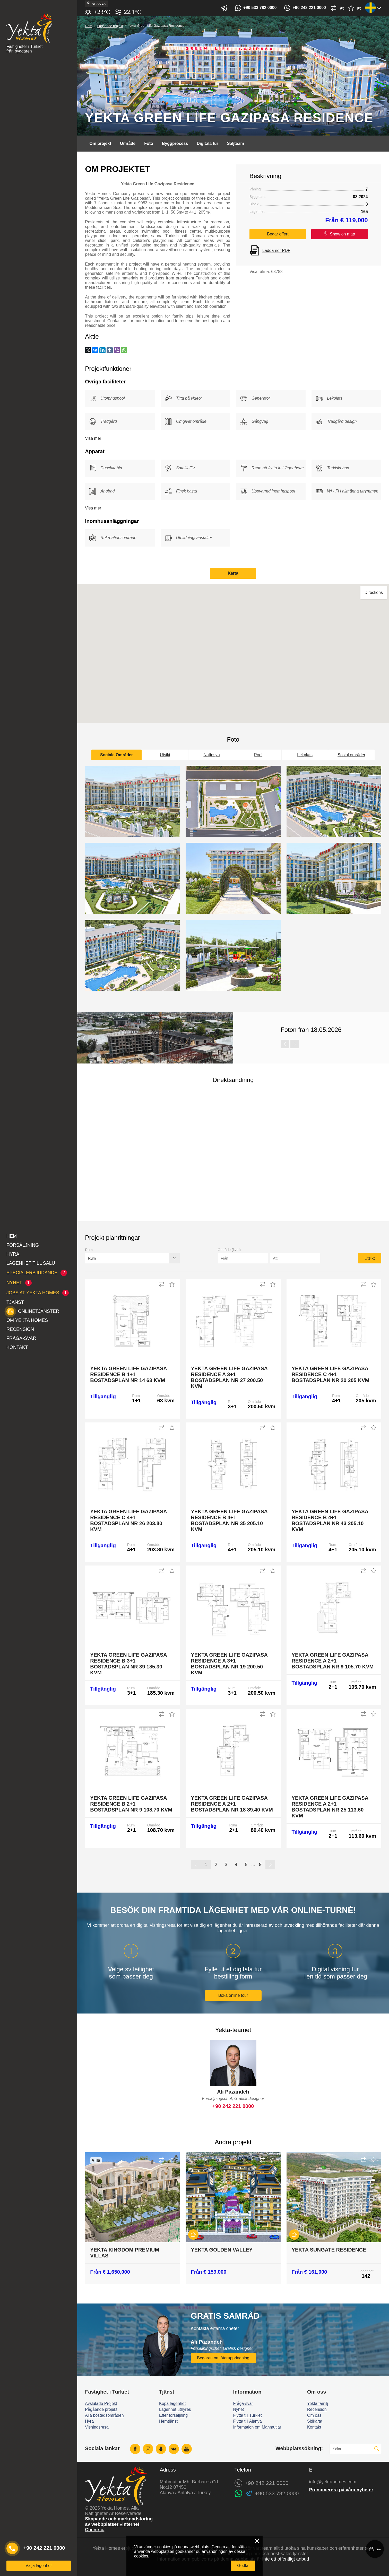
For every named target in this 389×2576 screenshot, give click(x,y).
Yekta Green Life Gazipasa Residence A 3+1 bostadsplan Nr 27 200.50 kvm (229, 1377)
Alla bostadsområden (104, 2415)
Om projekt (100, 143)
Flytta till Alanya (247, 2421)
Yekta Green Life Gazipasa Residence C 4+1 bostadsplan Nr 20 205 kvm (330, 1374)
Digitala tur (207, 143)
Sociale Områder (116, 755)
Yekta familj (317, 2403)
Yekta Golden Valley (222, 2250)
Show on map (339, 233)
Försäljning (22, 1245)
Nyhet (238, 2409)
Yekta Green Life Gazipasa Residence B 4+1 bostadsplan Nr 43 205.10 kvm (330, 1520)
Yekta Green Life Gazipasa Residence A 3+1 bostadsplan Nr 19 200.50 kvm (229, 1663)
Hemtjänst (168, 2421)
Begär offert (277, 234)
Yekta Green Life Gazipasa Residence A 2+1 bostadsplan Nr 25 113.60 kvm (330, 1806)
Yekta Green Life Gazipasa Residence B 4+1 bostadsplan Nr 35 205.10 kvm (229, 1520)
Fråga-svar (21, 1338)
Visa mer (93, 438)
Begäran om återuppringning (223, 2358)
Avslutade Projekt (101, 2403)
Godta (242, 2565)
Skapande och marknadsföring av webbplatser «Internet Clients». (119, 2524)
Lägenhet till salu (30, 1263)
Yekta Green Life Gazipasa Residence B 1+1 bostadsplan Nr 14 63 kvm (128, 1374)
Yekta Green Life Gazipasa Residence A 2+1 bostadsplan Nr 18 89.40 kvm (232, 1804)
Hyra (12, 1254)
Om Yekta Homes (27, 1320)
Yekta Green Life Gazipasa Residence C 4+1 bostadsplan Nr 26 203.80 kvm (128, 1520)
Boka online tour (233, 1995)
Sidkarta (314, 2421)
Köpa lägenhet (172, 2403)
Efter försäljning (173, 2415)
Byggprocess (175, 143)
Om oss (314, 2415)
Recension (20, 1329)
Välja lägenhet (38, 2565)
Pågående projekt (110, 26)
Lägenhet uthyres (175, 2409)
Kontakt (17, 1347)
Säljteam (235, 143)
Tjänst (15, 1302)
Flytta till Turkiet (247, 2415)
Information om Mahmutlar (257, 2427)
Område (127, 143)
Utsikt (165, 755)
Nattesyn (212, 755)
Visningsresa (96, 2427)
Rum (89, 1250)
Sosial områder (351, 755)
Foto (148, 143)
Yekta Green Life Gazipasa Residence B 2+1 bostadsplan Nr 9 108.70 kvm (131, 1804)
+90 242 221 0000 (44, 2548)
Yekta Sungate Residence (329, 2250)
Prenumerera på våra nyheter (341, 2489)
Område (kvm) (229, 1250)
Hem (11, 1236)
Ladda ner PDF (276, 250)
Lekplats (305, 755)
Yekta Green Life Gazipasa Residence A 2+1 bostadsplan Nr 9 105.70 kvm (333, 1660)
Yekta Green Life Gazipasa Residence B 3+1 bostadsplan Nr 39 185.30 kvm (128, 1663)
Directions (374, 592)
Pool (258, 755)
